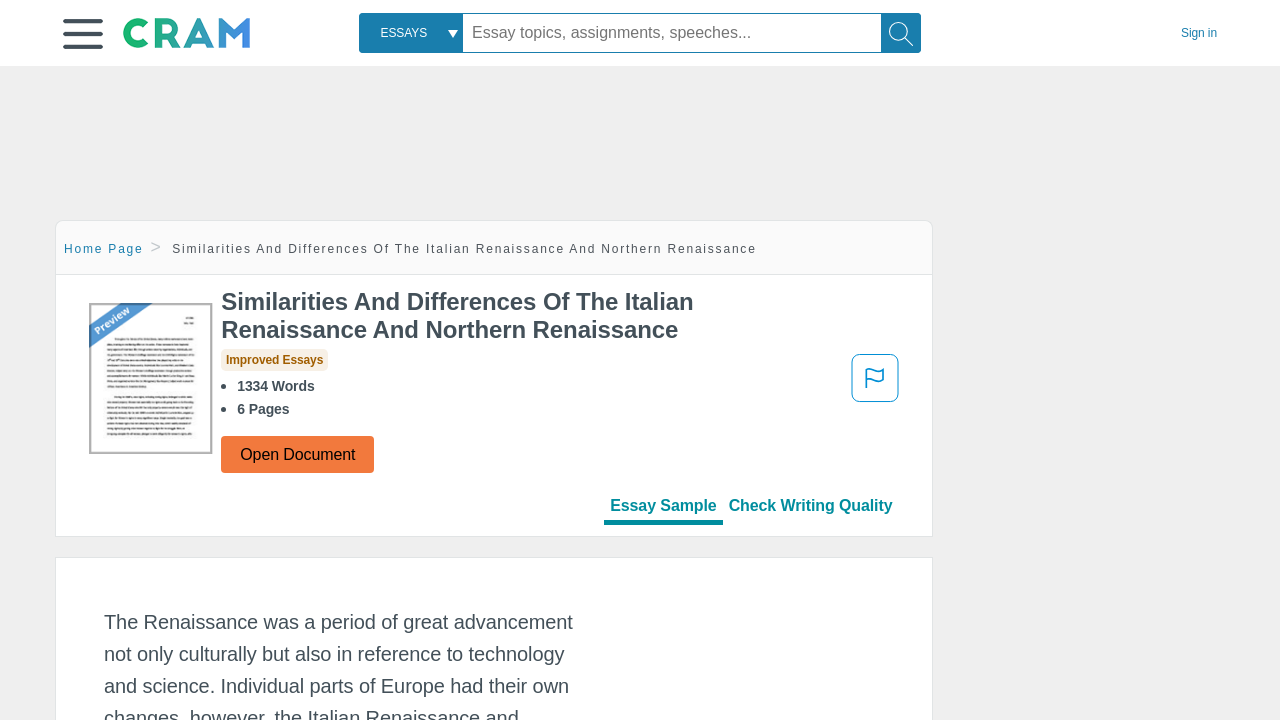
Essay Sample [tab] (663, 505)
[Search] (901, 33)
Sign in (1199, 33)
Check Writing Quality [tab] (811, 505)
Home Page (104, 249)
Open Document (297, 454)
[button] (83, 34)
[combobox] (411, 33)
